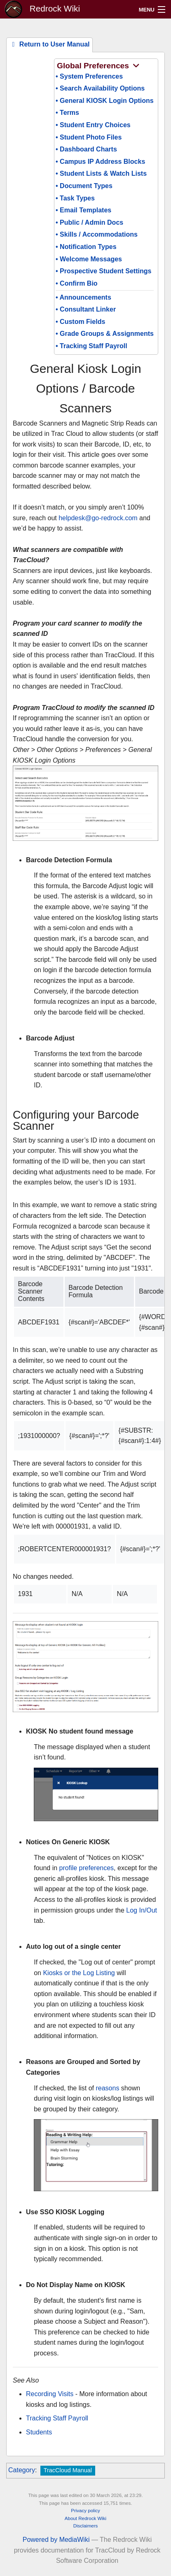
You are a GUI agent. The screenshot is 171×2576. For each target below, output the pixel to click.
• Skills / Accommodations (97, 234)
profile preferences (86, 1867)
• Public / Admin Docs (89, 222)
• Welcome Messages (89, 259)
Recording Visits (49, 2393)
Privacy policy (85, 2510)
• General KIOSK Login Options (105, 100)
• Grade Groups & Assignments (105, 333)
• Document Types (84, 185)
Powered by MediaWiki (56, 2539)
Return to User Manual (49, 44)
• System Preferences (89, 76)
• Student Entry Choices (93, 124)
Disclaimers (85, 2525)
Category (21, 2470)
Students (39, 2432)
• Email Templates (83, 210)
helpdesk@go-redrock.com (98, 517)
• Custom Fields (80, 321)
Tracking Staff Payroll (57, 2418)
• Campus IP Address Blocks (100, 161)
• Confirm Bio (77, 283)
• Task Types (75, 198)
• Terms (67, 112)
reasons (107, 2088)
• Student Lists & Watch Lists (101, 173)
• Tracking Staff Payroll (91, 345)
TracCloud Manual (68, 2470)
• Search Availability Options (100, 88)
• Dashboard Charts (86, 149)
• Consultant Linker (86, 309)
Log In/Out (141, 1910)
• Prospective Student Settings (103, 271)
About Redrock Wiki (85, 2518)
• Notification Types (86, 246)
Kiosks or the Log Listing (79, 1972)
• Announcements (83, 297)
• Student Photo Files (89, 137)
